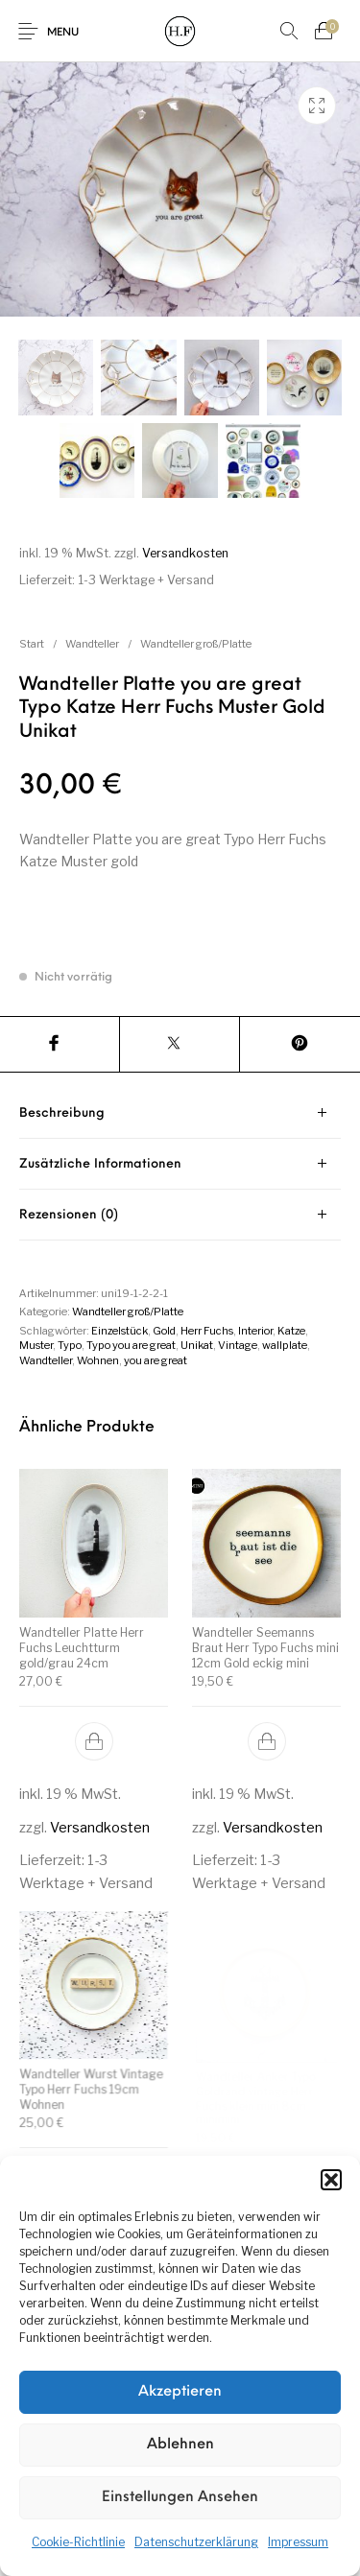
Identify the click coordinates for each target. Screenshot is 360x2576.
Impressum (298, 2542)
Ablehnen (180, 2445)
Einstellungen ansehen (180, 2498)
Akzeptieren (180, 2392)
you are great (155, 1360)
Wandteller (92, 643)
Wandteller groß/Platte (196, 643)
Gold (164, 1330)
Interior (255, 1330)
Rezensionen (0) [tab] (68, 1215)
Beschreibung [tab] (62, 1113)
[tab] (180, 1113)
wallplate (284, 1345)
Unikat (196, 1345)
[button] (331, 2179)
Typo (70, 1345)
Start (31, 643)
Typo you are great (131, 1345)
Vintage (237, 1345)
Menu (63, 33)
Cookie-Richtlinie (78, 2542)
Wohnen (98, 1360)
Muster (36, 1345)
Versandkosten (185, 553)
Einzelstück (119, 1330)
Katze (291, 1330)
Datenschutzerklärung (196, 2542)
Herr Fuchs (206, 1330)
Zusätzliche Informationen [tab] (100, 1164)
